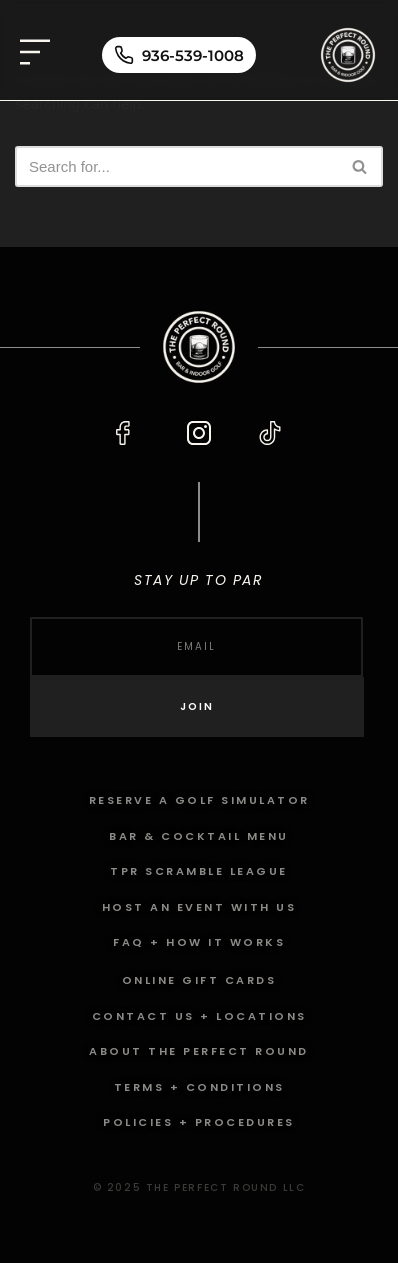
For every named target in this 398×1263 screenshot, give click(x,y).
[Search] (176, 166)
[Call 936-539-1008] (179, 55)
